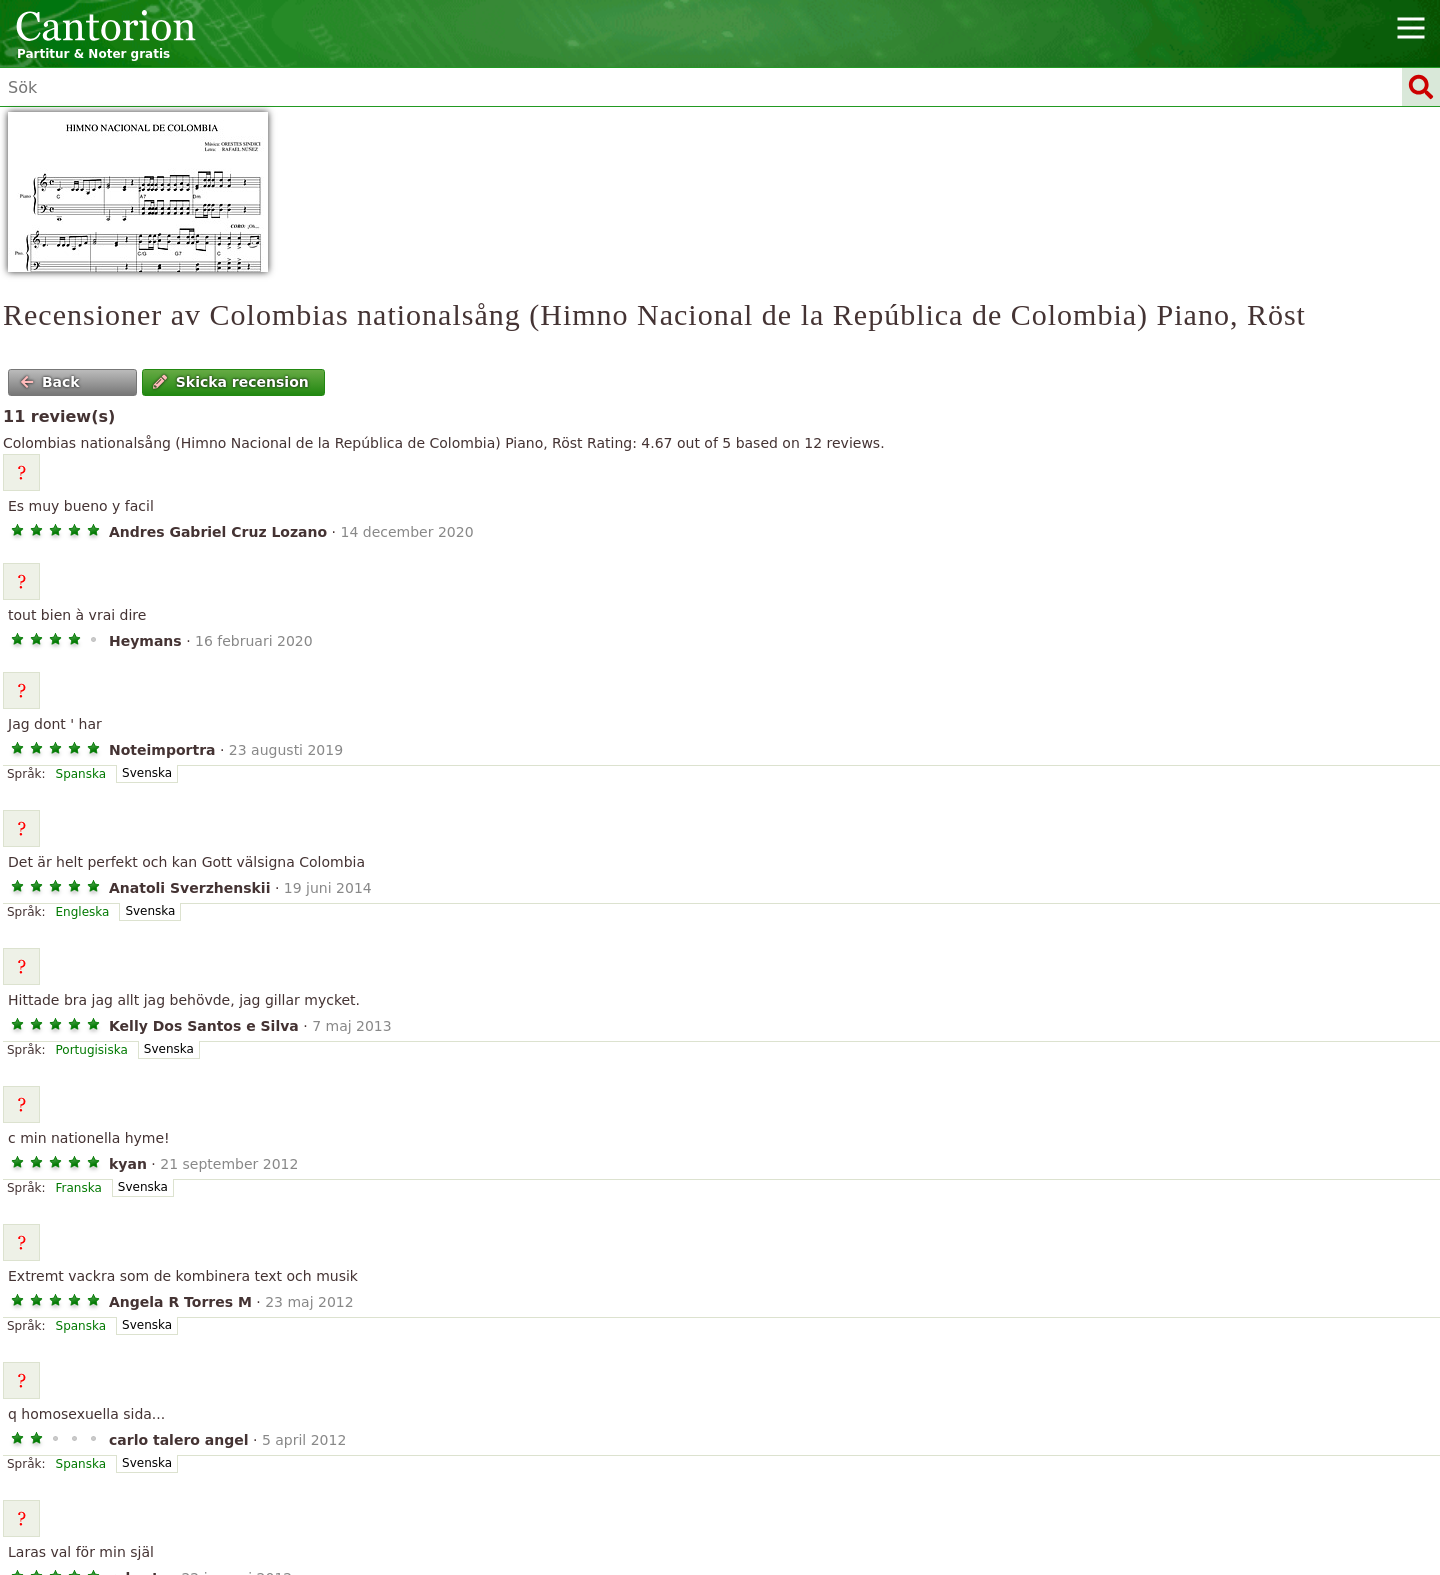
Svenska (147, 773)
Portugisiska (92, 1050)
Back (50, 382)
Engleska (83, 912)
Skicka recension (230, 382)
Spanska (81, 774)
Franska (79, 1188)
